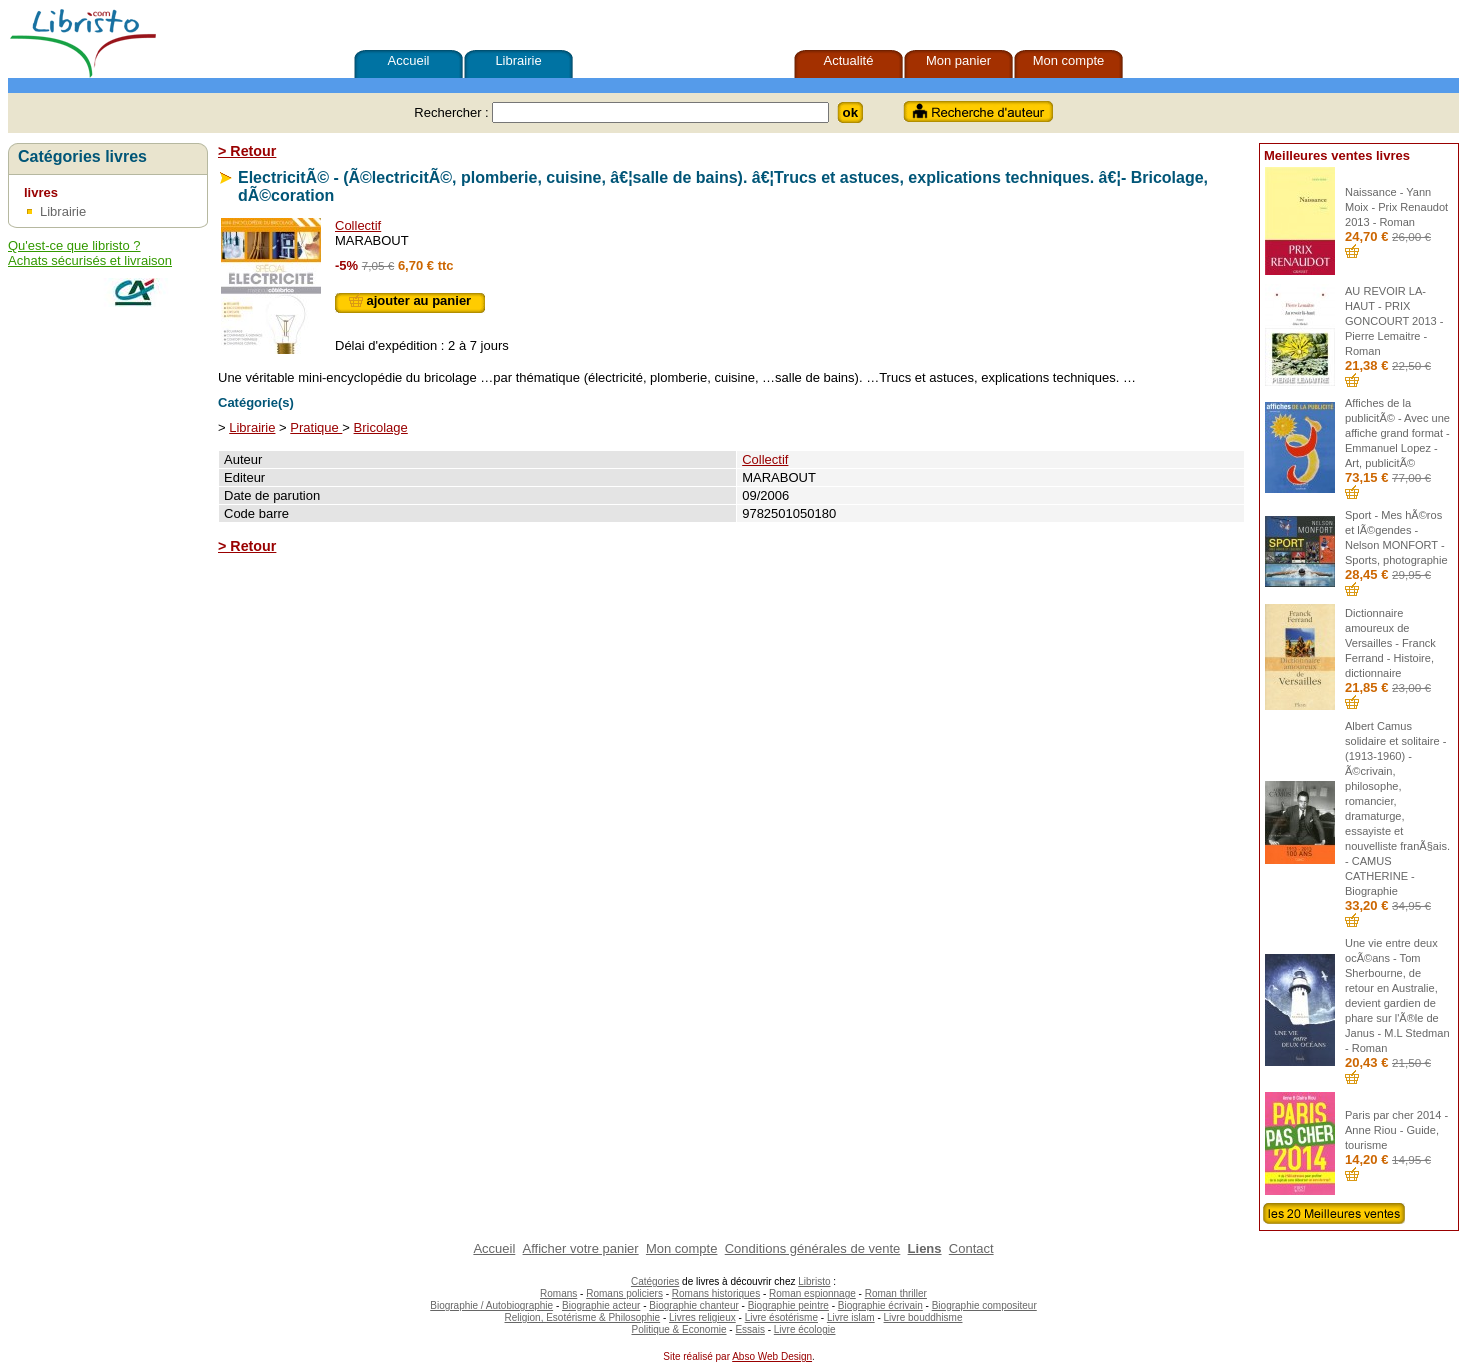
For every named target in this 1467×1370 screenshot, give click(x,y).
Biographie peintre (788, 1305)
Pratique (316, 427)
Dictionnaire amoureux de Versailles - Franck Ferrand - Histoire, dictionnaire (1390, 643)
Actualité (849, 60)
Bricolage (381, 427)
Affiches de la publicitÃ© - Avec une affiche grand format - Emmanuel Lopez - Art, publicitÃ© (1397, 433)
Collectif (358, 225)
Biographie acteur (601, 1305)
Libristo (814, 1281)
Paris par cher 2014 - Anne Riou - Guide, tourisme (1396, 1130)
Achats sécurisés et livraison (90, 260)
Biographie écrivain (880, 1305)
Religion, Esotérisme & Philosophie (583, 1317)
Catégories (655, 1281)
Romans (558, 1293)
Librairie (518, 60)
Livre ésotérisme (781, 1317)
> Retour (247, 151)
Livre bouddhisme (923, 1317)
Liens (925, 1248)
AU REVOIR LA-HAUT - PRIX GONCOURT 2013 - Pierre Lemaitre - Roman (1394, 321)
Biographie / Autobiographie (491, 1305)
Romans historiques (716, 1293)
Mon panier (958, 60)
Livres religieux (702, 1317)
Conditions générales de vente (813, 1248)
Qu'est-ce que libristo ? (74, 245)
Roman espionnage (812, 1293)
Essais (749, 1329)
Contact (971, 1248)
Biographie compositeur (984, 1305)
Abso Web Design (772, 1356)
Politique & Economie (678, 1329)
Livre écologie (805, 1329)
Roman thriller (896, 1293)
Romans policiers (624, 1293)
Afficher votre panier (581, 1248)
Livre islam (851, 1317)
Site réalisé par (695, 1356)
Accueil (409, 60)
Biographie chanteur (694, 1305)
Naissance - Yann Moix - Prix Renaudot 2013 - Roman (1396, 207)
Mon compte (1069, 60)
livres (41, 192)
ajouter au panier (410, 300)
